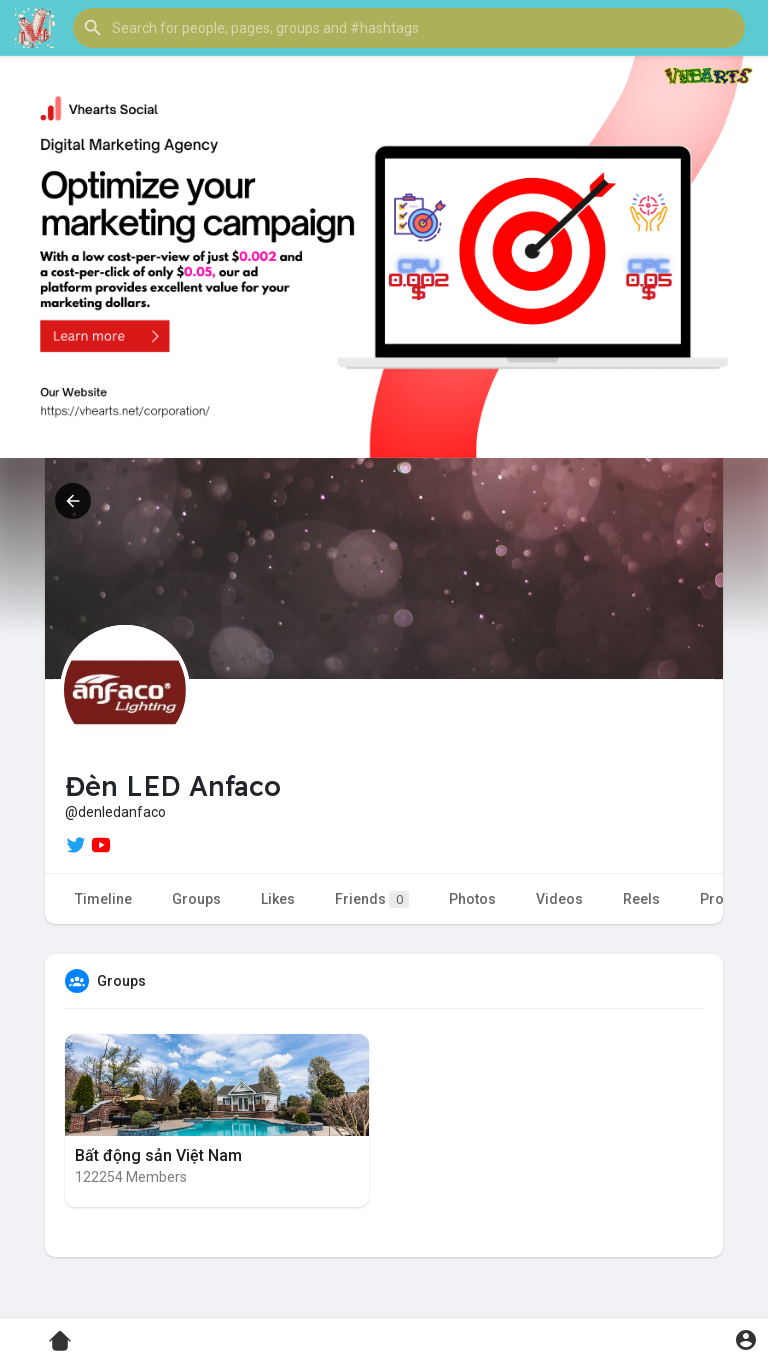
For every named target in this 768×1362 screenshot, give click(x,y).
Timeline (103, 899)
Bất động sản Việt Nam (158, 1155)
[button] (409, 28)
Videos (559, 899)
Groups (196, 899)
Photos (472, 899)
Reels (641, 899)
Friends (372, 899)
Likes (278, 899)
